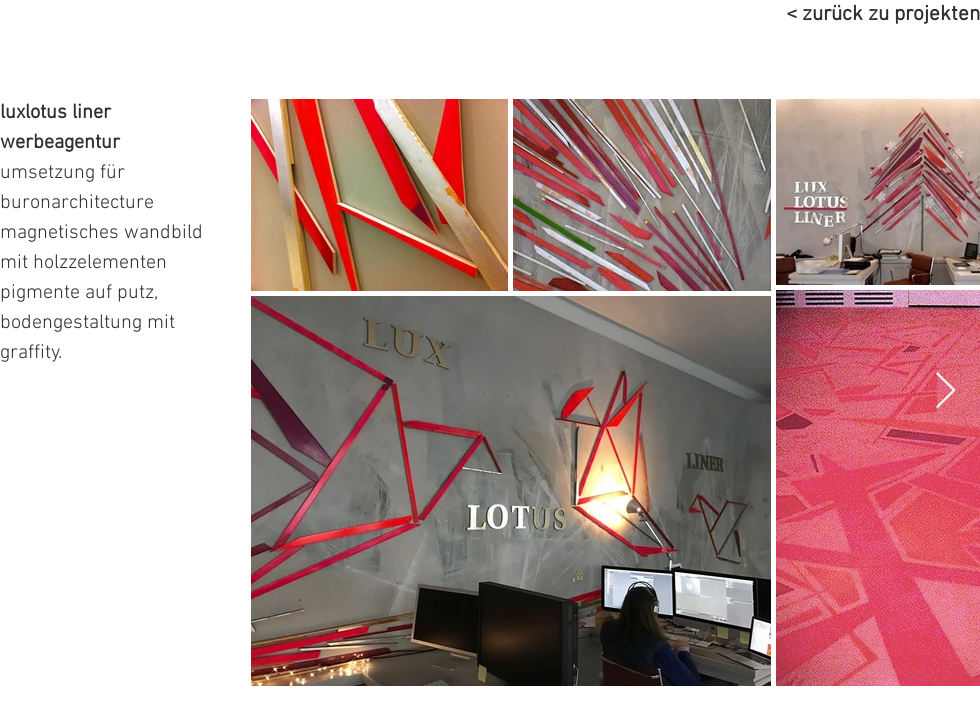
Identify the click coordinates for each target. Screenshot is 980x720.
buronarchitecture (77, 203)
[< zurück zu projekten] (840, 14)
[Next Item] (945, 391)
